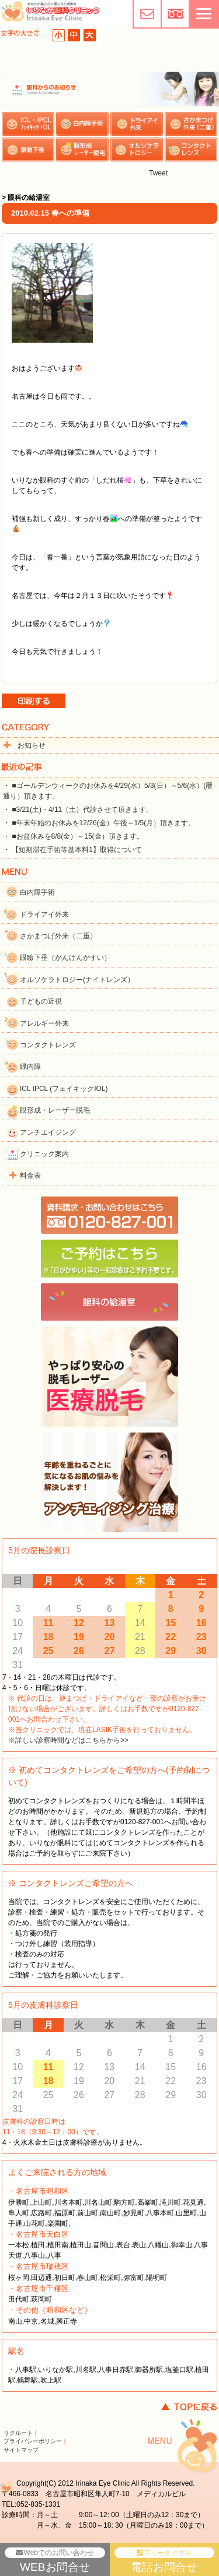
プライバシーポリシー (33, 2441)
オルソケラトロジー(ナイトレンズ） (77, 980)
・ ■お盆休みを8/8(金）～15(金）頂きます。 (73, 836)
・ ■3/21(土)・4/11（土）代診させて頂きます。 (78, 809)
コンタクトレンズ (48, 1045)
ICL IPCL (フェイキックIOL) (63, 1089)
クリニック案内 (44, 1154)
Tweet (158, 173)
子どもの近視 (41, 1001)
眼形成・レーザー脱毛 (55, 1110)
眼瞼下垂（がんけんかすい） (65, 957)
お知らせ (32, 745)
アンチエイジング (48, 1132)
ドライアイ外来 (44, 914)
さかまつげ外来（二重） (58, 936)
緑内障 (30, 1066)
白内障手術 (37, 892)
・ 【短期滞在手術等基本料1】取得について (72, 850)
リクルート (18, 2433)
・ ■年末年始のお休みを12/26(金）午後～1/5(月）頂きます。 (99, 823)
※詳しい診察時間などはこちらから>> (68, 1740)
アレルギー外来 (44, 1023)
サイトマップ (21, 2450)
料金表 (30, 1175)
